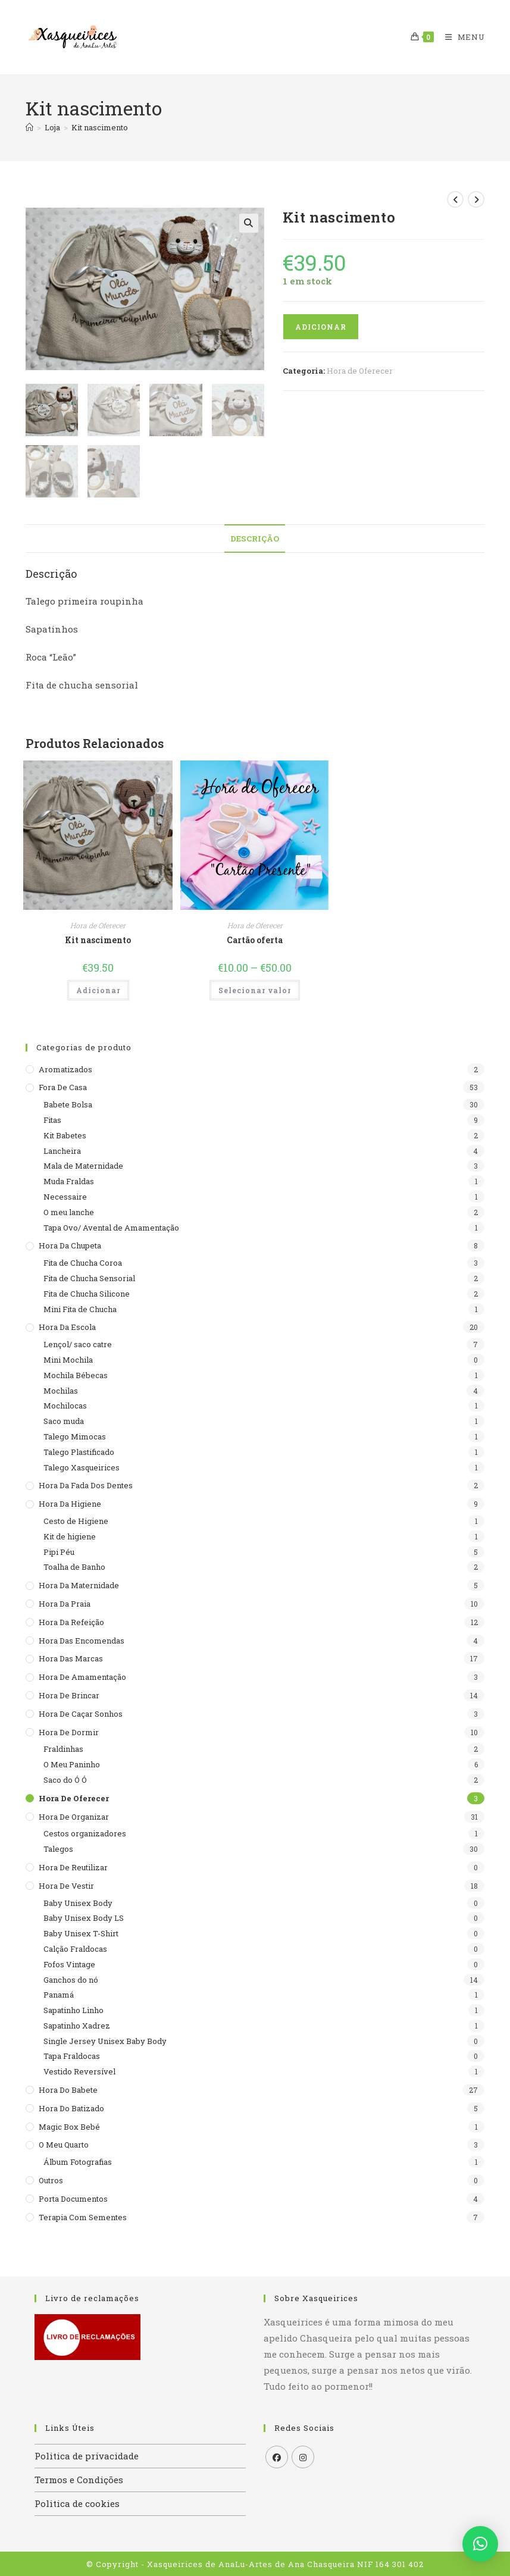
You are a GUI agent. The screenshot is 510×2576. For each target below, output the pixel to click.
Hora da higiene (70, 1502)
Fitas (52, 1118)
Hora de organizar (74, 1815)
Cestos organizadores (84, 1832)
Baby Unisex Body (77, 1901)
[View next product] (476, 199)
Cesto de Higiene (75, 1519)
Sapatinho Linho (73, 2009)
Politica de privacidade (87, 2455)
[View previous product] (455, 199)
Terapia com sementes (83, 2215)
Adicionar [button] (98, 989)
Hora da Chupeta (70, 1244)
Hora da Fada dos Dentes (86, 1484)
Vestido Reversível (79, 2070)
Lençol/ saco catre (77, 1343)
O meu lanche (68, 1211)
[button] (248, 223)
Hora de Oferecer (360, 370)
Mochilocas (65, 1404)
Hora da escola (67, 1325)
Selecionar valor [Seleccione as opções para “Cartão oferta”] (254, 989)
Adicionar (320, 326)
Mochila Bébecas (75, 1373)
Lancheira (62, 1149)
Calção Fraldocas (75, 1947)
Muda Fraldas (68, 1180)
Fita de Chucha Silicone (86, 1292)
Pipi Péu (58, 1550)
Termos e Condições (79, 2478)
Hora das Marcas (71, 1657)
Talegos (58, 1847)
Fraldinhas (63, 1747)
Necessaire (65, 1195)
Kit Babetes (64, 1134)
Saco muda (63, 1419)
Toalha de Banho (74, 1565)
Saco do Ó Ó (65, 1778)
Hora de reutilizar (73, 1866)
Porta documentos (73, 2197)
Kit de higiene (69, 1534)
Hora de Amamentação (82, 1675)
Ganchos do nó (70, 1978)
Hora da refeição (71, 1620)
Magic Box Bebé (69, 2125)
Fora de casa (63, 1086)
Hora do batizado (71, 2107)
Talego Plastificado (78, 1450)
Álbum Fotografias (77, 2160)
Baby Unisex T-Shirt (80, 1932)
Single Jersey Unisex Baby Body (105, 2039)
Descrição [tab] (254, 537)
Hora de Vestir (66, 1884)
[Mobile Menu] (460, 37)
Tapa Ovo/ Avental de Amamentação (111, 1225)
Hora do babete (68, 2088)
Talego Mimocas (74, 1435)
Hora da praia (64, 1602)
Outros (51, 2179)
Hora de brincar (69, 1694)
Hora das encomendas (81, 1638)
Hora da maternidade (79, 1584)
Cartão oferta (255, 938)
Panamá (58, 1993)
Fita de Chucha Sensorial (89, 1277)
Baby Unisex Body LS (83, 1916)
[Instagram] (303, 2455)
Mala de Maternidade (83, 1164)
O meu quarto (64, 2143)
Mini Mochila (68, 1358)
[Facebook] (276, 2455)
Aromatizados (65, 1067)
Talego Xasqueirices (81, 1465)
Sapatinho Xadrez (76, 2024)
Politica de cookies (77, 2502)
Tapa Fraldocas (71, 2054)
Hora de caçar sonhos (81, 1712)
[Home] (29, 127)
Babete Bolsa (67, 1103)
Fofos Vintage (69, 1962)
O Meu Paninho (71, 1763)
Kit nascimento (99, 127)
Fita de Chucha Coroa (82, 1261)
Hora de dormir (69, 1730)
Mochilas (60, 1389)
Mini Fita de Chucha (80, 1307)
